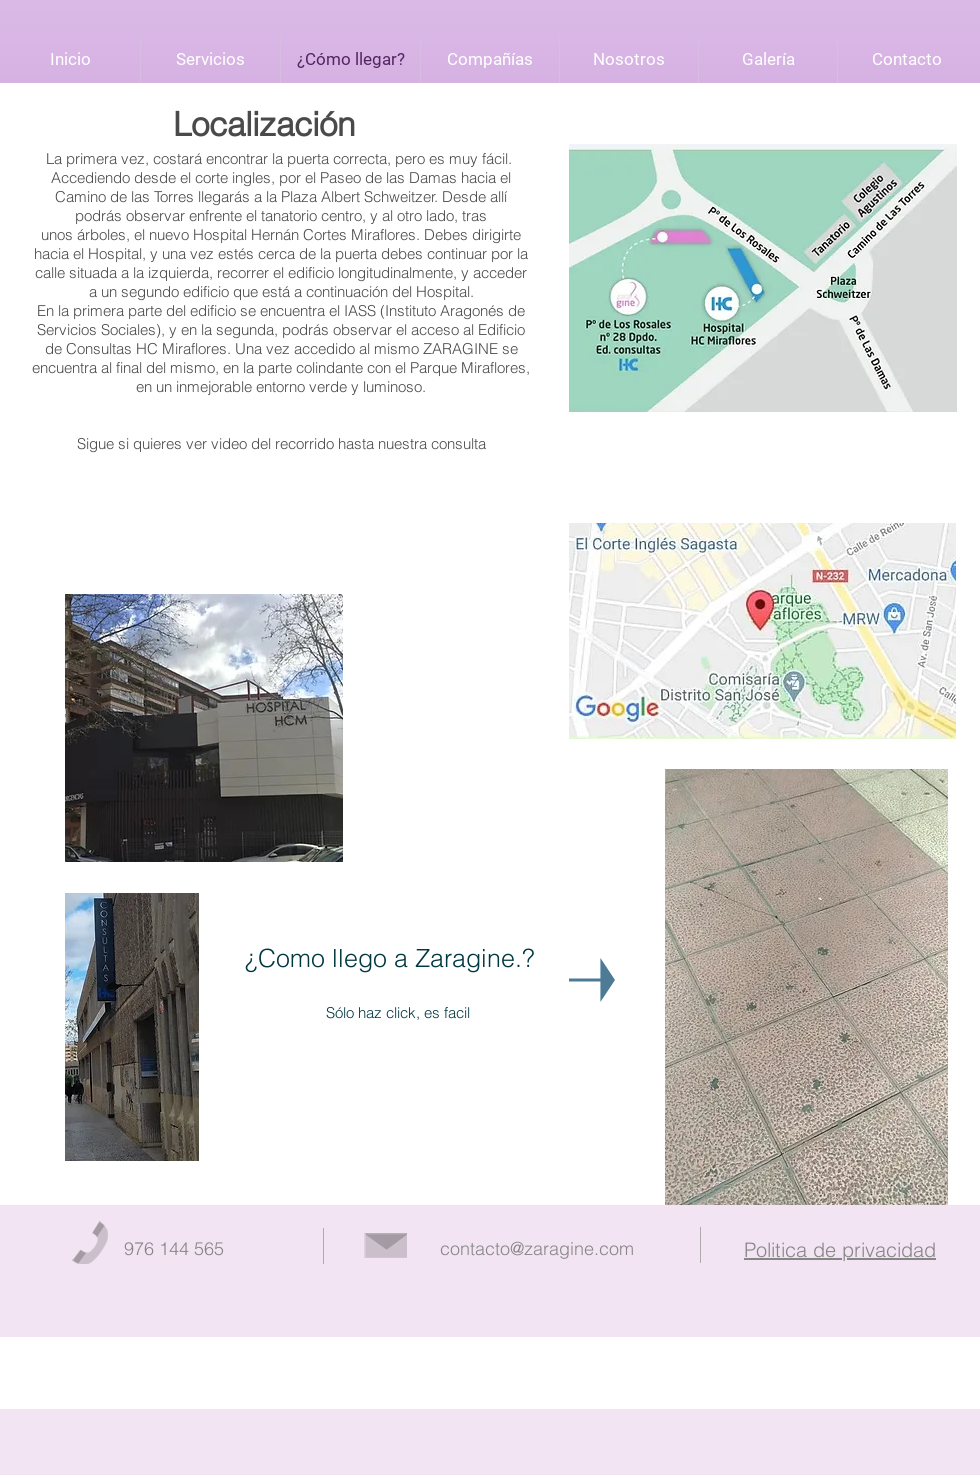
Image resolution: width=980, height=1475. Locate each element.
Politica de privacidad (840, 1249)
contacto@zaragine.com (537, 1248)
